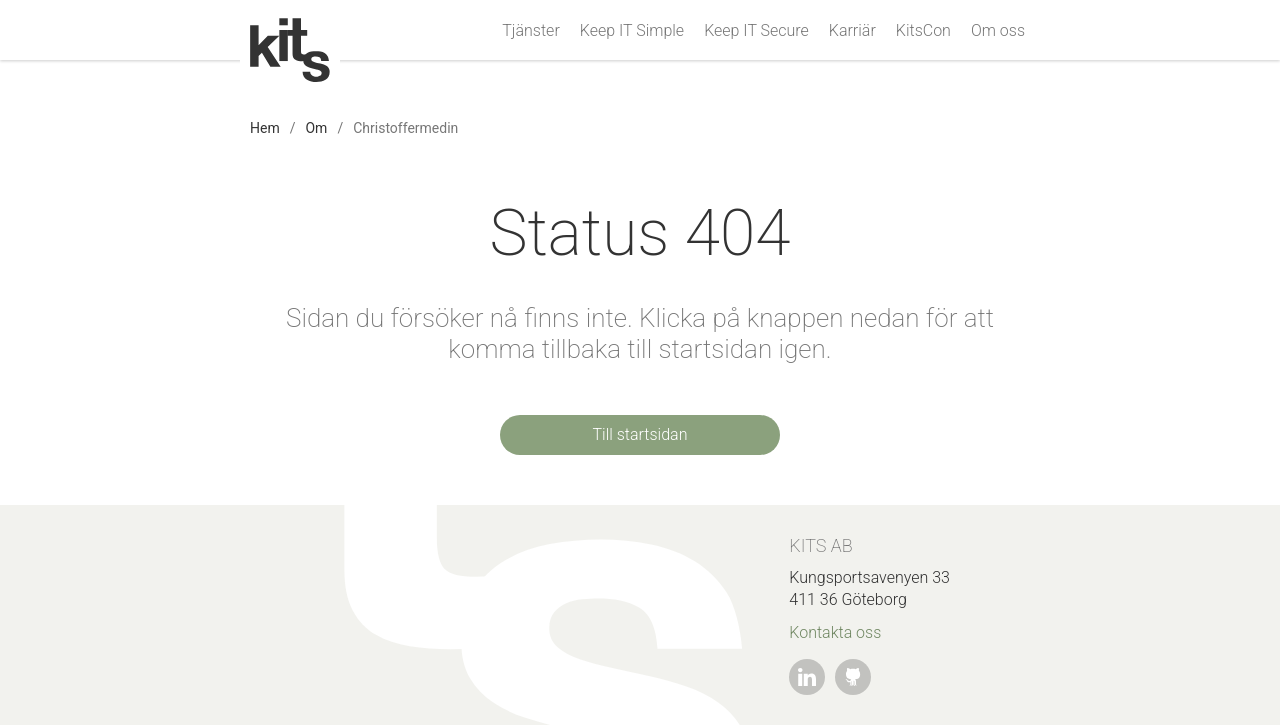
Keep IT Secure (756, 31)
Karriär (852, 31)
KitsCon (923, 31)
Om (316, 128)
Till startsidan (640, 434)
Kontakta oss (835, 632)
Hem (265, 128)
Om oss (998, 31)
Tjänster (530, 31)
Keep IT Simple (632, 31)
